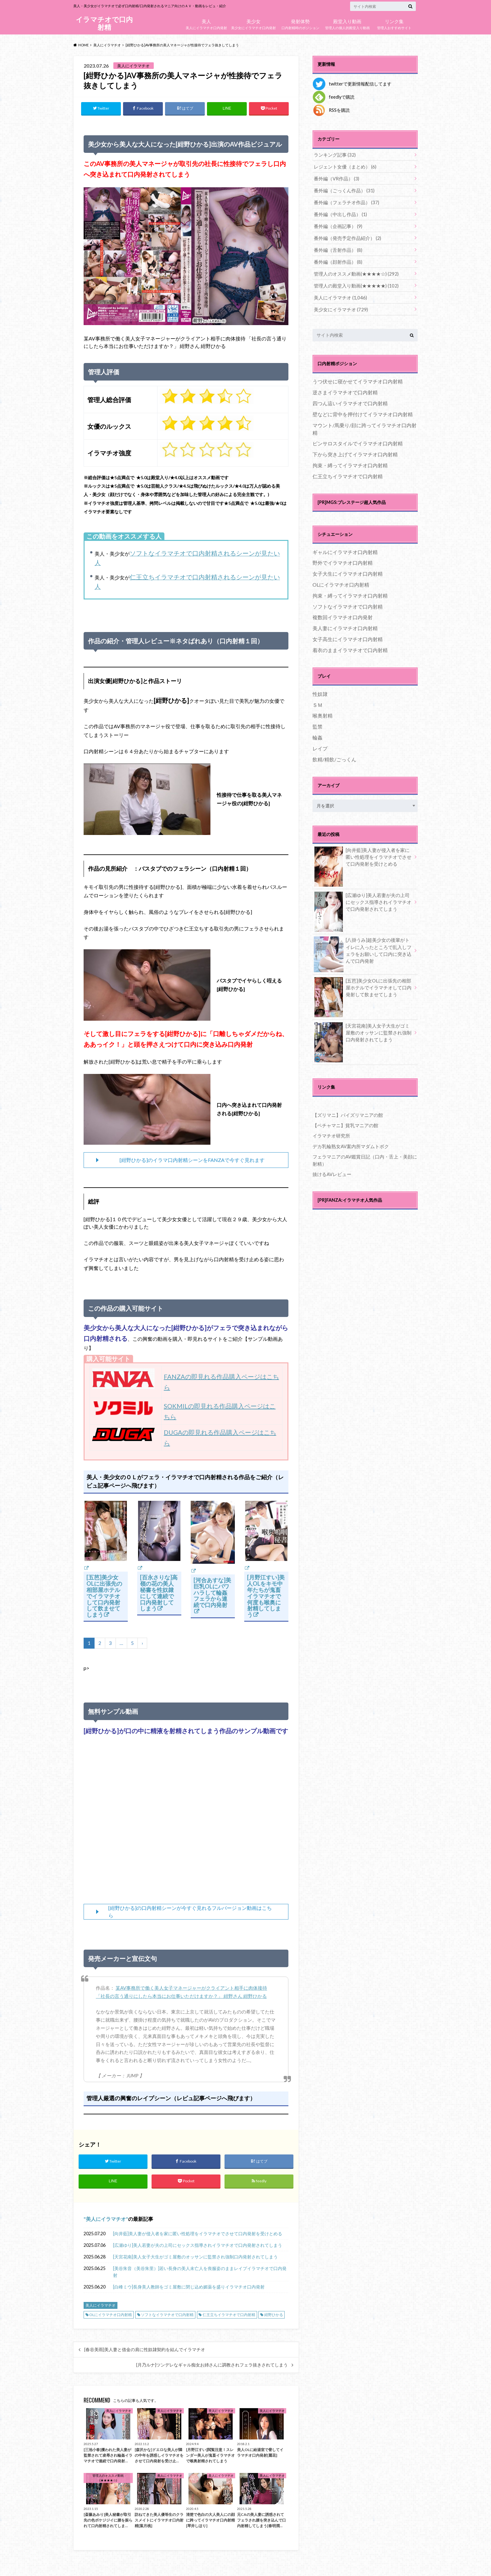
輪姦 (318, 733)
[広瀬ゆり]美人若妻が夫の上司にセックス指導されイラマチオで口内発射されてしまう (197, 2246)
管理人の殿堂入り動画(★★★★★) (353, 282)
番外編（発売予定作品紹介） (345, 235)
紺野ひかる (273, 2316)
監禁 (318, 722)
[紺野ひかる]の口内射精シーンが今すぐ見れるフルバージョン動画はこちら (190, 1912)
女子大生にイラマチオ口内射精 (348, 569)
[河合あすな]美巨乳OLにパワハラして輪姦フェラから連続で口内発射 (212, 1593)
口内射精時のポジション (300, 22)
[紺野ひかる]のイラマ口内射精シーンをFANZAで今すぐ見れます (192, 1160)
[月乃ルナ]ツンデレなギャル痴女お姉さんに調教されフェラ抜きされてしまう (212, 2366)
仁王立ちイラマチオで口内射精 (229, 2316)
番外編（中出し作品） (339, 212)
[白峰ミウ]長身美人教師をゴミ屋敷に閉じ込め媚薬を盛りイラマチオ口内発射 (189, 2288)
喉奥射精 (323, 711)
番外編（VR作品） (335, 177)
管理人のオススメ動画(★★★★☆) (353, 270)
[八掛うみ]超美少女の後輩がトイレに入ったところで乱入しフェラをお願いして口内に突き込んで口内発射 (362, 946)
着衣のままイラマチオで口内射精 (350, 646)
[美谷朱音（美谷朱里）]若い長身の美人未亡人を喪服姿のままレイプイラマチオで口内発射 (200, 2273)
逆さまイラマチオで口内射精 (345, 388)
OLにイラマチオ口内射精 (110, 2316)
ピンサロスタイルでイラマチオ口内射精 (358, 439)
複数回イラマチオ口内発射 (343, 613)
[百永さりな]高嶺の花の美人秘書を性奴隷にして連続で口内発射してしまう (159, 1593)
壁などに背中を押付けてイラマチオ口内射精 (363, 410)
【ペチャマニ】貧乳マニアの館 (343, 1120)
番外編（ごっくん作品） (342, 189)
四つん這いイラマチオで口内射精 (350, 399)
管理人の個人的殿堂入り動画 (347, 22)
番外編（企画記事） (336, 224)
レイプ (320, 744)
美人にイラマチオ (106, 2220)
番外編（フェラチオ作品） (344, 201)
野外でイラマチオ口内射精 (343, 559)
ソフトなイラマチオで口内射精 (167, 2316)
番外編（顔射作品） (336, 259)
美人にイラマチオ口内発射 (206, 22)
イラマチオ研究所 (330, 1130)
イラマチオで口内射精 (104, 23)
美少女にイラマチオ (339, 305)
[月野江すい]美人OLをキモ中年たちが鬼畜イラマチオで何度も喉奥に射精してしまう (266, 1596)
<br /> (186, 1822)
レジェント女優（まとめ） (343, 166)
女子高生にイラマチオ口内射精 (348, 635)
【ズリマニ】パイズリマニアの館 (345, 1110)
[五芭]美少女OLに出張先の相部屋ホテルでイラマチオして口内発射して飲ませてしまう (104, 1596)
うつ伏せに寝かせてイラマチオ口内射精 (358, 377)
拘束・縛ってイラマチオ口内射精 (350, 461)
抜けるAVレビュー (331, 1167)
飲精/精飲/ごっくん (334, 755)
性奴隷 (320, 689)
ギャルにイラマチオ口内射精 (345, 548)
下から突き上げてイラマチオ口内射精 (355, 450)
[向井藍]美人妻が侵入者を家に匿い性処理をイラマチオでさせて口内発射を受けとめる (197, 2235)
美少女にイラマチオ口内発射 (253, 22)
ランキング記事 (333, 154)
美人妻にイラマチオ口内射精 (345, 624)
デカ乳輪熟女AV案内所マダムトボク (348, 1140)
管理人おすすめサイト (394, 22)
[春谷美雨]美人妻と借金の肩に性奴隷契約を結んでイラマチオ (144, 2350)
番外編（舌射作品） (336, 247)
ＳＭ (318, 700)
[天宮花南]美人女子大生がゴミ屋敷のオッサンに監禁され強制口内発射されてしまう (195, 2258)
